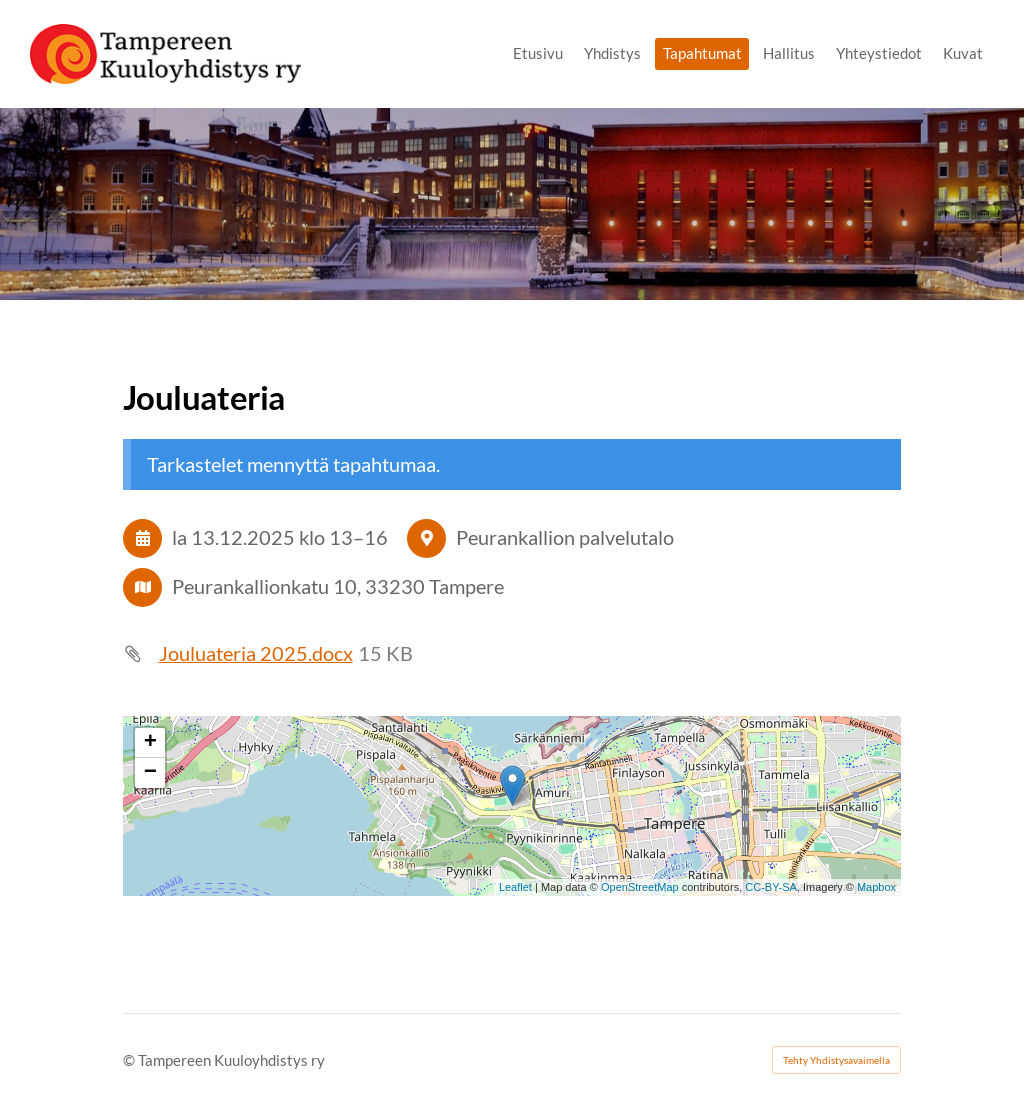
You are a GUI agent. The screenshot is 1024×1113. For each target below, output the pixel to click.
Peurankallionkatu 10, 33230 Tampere (338, 587)
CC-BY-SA (771, 887)
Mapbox (876, 887)
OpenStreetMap (640, 887)
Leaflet (515, 887)
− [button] (150, 773)
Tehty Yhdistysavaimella (836, 1060)
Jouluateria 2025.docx (256, 653)
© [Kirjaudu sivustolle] (130, 1060)
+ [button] (150, 743)
